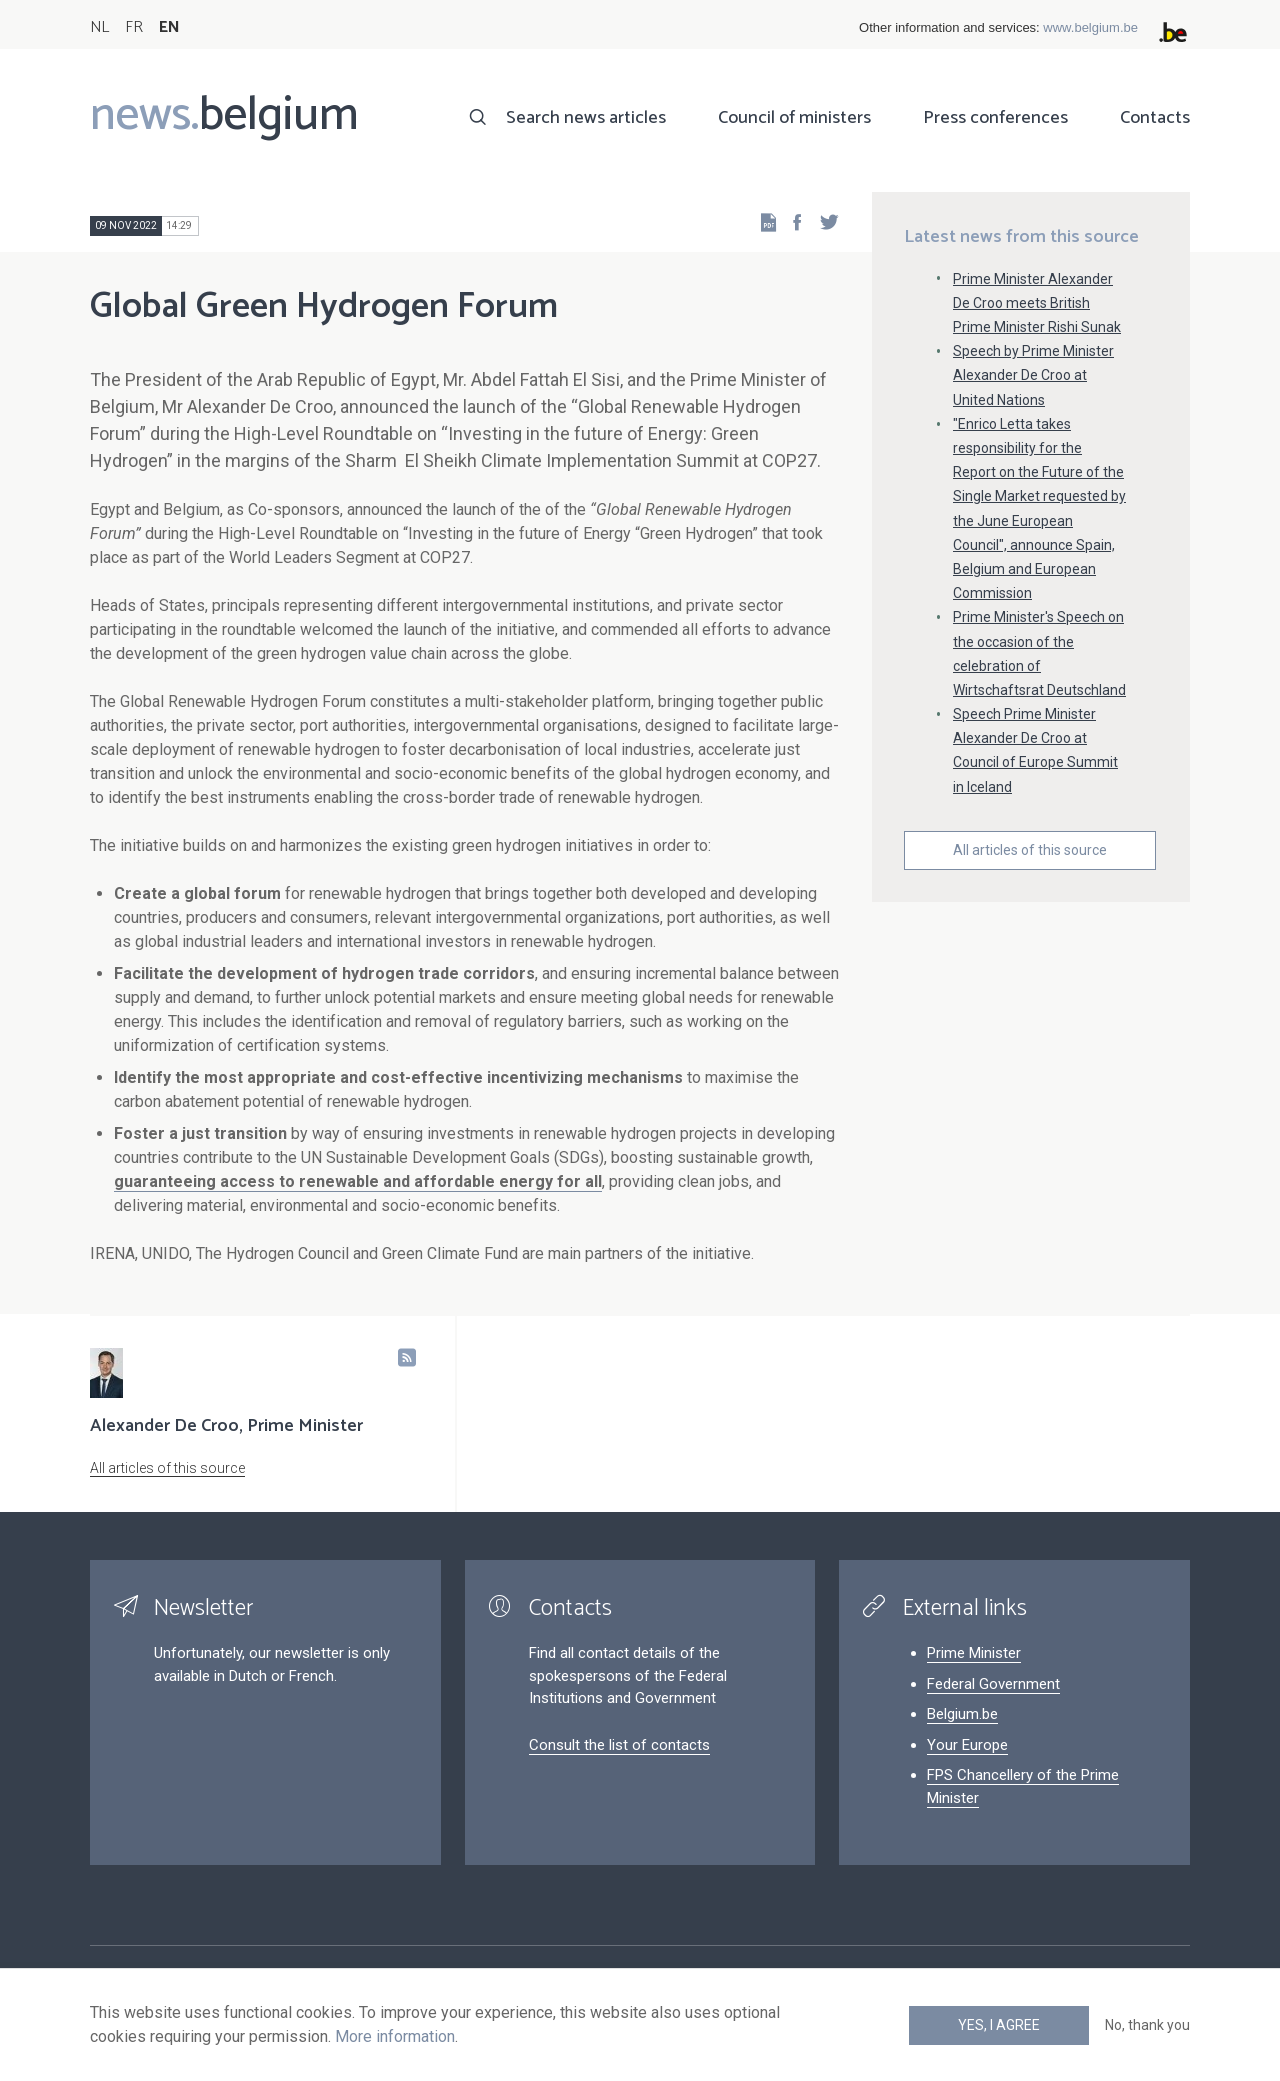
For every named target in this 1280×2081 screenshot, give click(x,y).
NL (99, 27)
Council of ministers (794, 118)
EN (169, 27)
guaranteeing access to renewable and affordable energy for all (358, 1181)
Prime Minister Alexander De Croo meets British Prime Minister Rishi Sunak (1037, 303)
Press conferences (995, 118)
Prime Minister (974, 1653)
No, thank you (1147, 2025)
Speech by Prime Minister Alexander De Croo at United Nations (1033, 375)
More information (395, 2036)
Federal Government (993, 1684)
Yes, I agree (999, 2025)
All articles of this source (1030, 850)
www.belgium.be (1090, 27)
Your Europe (967, 1745)
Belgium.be (962, 1714)
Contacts (1155, 118)
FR (134, 27)
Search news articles (586, 118)
